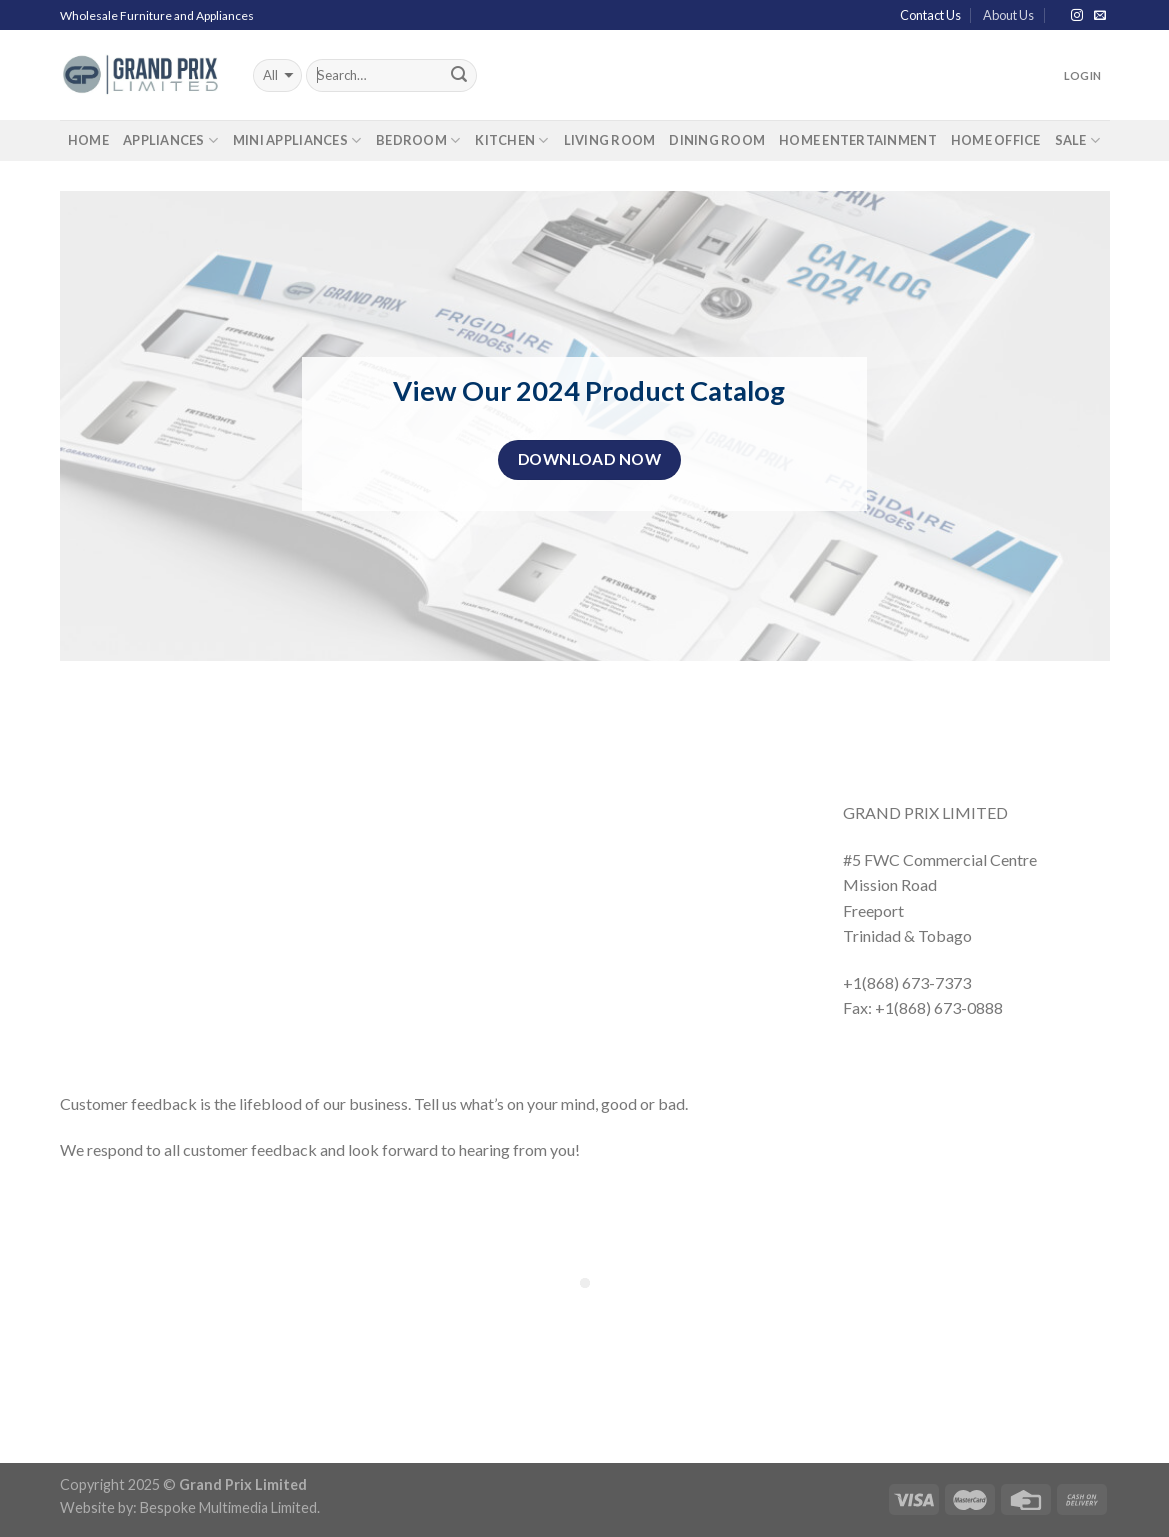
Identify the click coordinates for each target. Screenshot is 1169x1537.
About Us (1008, 15)
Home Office (996, 140)
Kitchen (512, 140)
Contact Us (930, 15)
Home (88, 140)
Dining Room (717, 140)
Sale (1078, 140)
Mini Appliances (297, 140)
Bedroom (418, 140)
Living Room (610, 140)
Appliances (171, 140)
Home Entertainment (858, 140)
